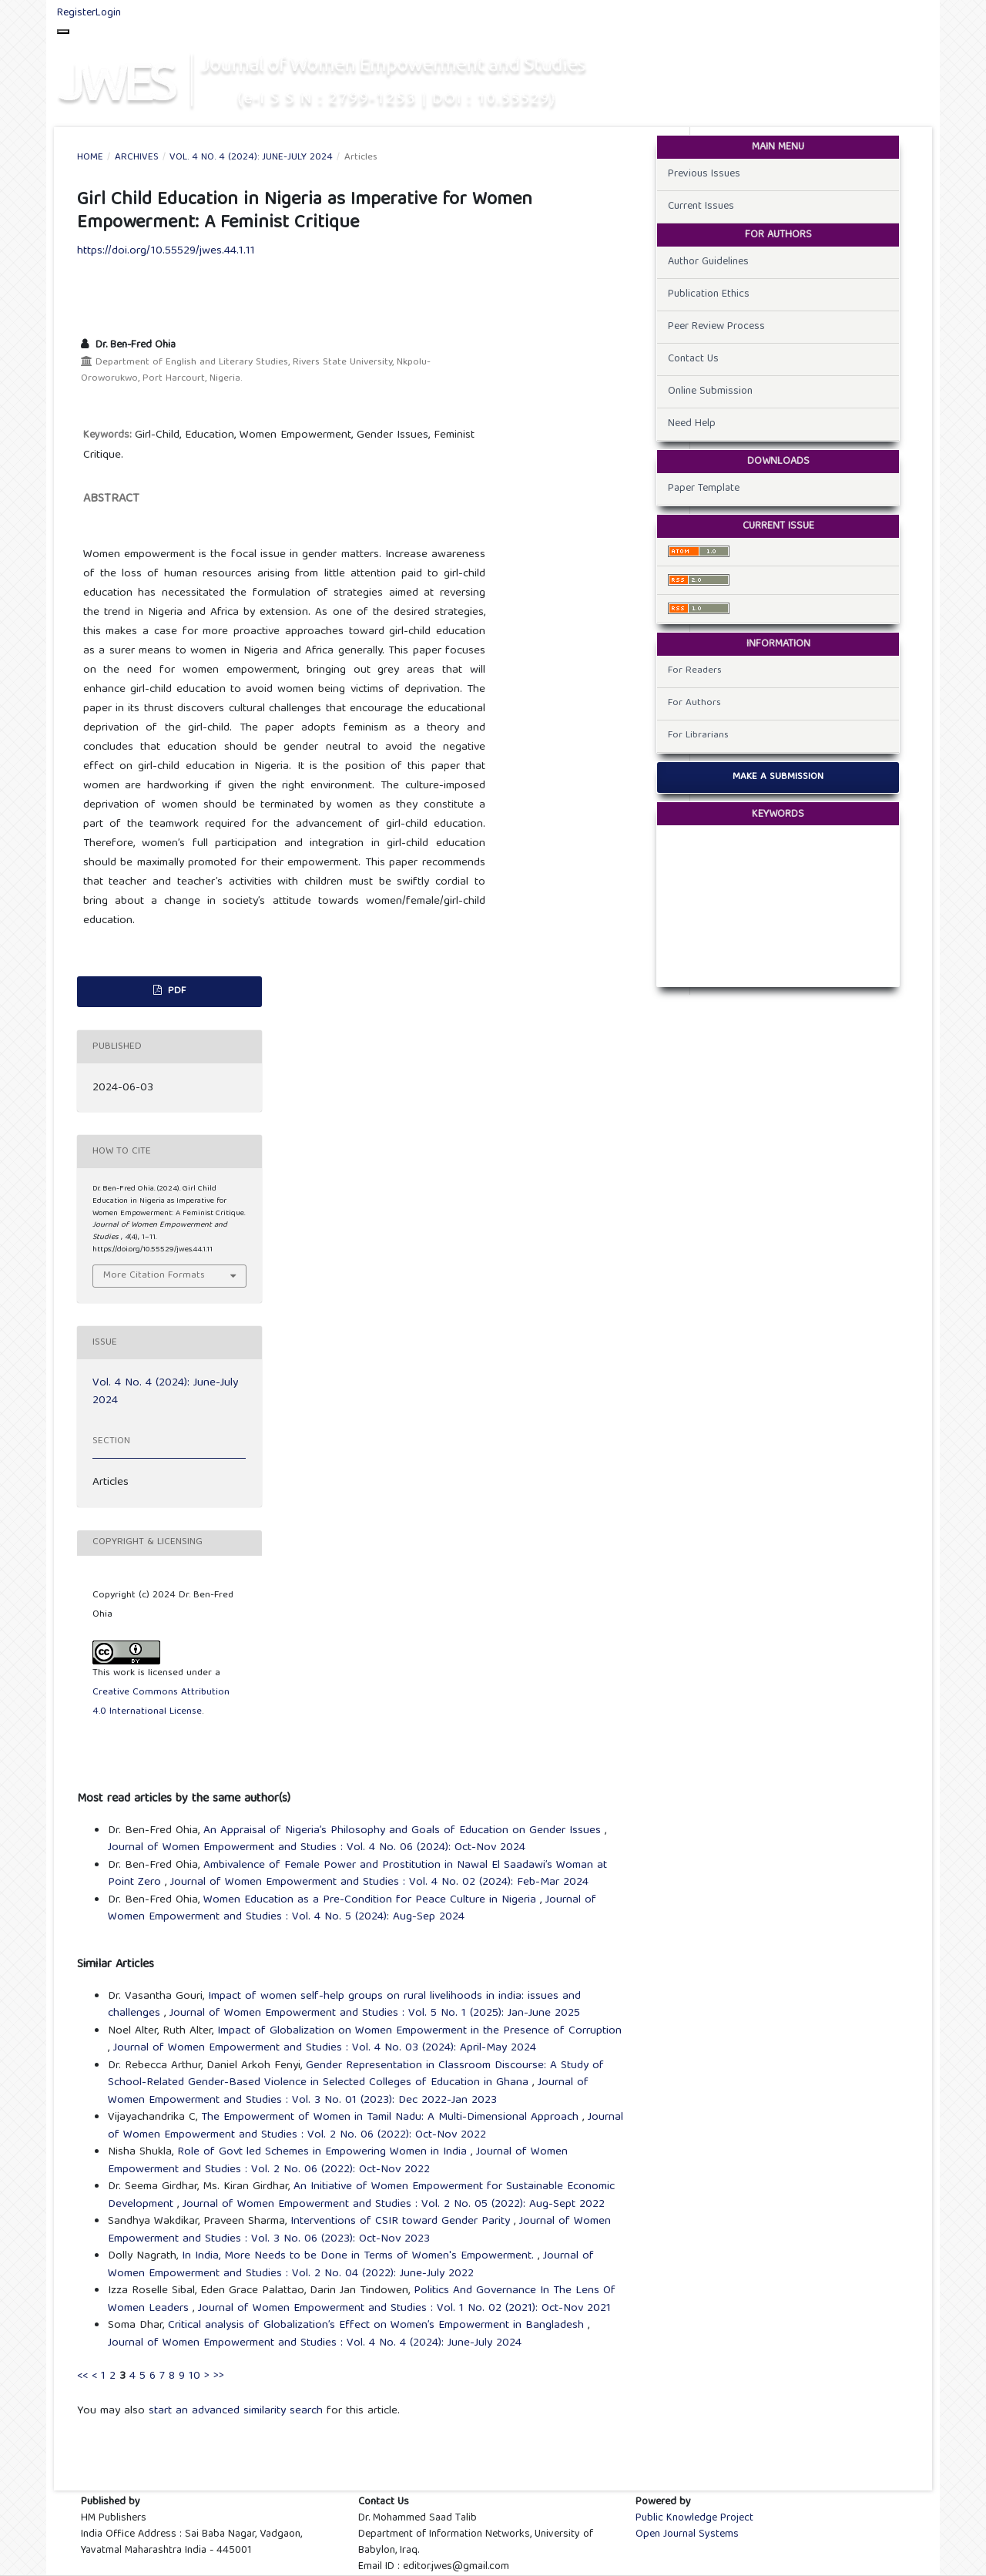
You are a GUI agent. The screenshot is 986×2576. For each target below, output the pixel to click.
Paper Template (704, 488)
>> (218, 2376)
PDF (175, 991)
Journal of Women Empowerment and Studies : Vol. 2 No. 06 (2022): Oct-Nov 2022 (365, 2126)
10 (194, 2376)
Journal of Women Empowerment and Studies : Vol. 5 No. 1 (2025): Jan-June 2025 (374, 2013)
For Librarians (698, 735)
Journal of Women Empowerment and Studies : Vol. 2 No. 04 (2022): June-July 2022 (351, 2265)
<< (82, 2376)
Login (108, 13)
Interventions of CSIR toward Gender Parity (402, 2222)
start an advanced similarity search (236, 2411)
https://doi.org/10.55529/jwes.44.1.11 (166, 251)
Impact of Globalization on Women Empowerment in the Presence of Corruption (419, 2031)
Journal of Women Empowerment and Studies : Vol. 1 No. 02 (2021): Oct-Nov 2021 (404, 2309)
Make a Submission (778, 777)
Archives (137, 158)
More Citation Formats (154, 1276)
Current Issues (701, 206)
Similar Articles (115, 1965)
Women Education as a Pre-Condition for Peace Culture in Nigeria (371, 1900)
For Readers (695, 671)
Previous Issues (704, 174)
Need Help (692, 424)
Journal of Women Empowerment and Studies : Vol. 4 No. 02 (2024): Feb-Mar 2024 (379, 1882)
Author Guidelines (708, 262)
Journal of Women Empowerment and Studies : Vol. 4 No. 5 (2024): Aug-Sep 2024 (352, 1909)
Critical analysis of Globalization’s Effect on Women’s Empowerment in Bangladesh (378, 2326)
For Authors (694, 703)
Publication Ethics (709, 294)
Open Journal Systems (687, 2534)
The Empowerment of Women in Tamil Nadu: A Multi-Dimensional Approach (391, 2117)
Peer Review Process (716, 326)
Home (90, 158)
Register (76, 13)
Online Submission (710, 391)
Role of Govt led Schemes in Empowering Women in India (324, 2152)
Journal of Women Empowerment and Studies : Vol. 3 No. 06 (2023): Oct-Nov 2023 (359, 2230)
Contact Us (693, 359)
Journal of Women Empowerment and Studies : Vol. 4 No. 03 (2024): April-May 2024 (324, 2048)
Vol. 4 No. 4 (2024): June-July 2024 (251, 158)
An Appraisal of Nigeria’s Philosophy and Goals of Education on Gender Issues (404, 1831)
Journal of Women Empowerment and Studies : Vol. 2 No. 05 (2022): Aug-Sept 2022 (394, 2205)
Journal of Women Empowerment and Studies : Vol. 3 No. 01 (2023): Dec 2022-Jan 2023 (348, 2092)
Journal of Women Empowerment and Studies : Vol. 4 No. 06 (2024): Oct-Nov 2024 (316, 1848)
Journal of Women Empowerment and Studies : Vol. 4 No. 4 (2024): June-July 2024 (315, 2343)
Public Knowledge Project (694, 2518)
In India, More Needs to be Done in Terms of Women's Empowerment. (360, 2256)
